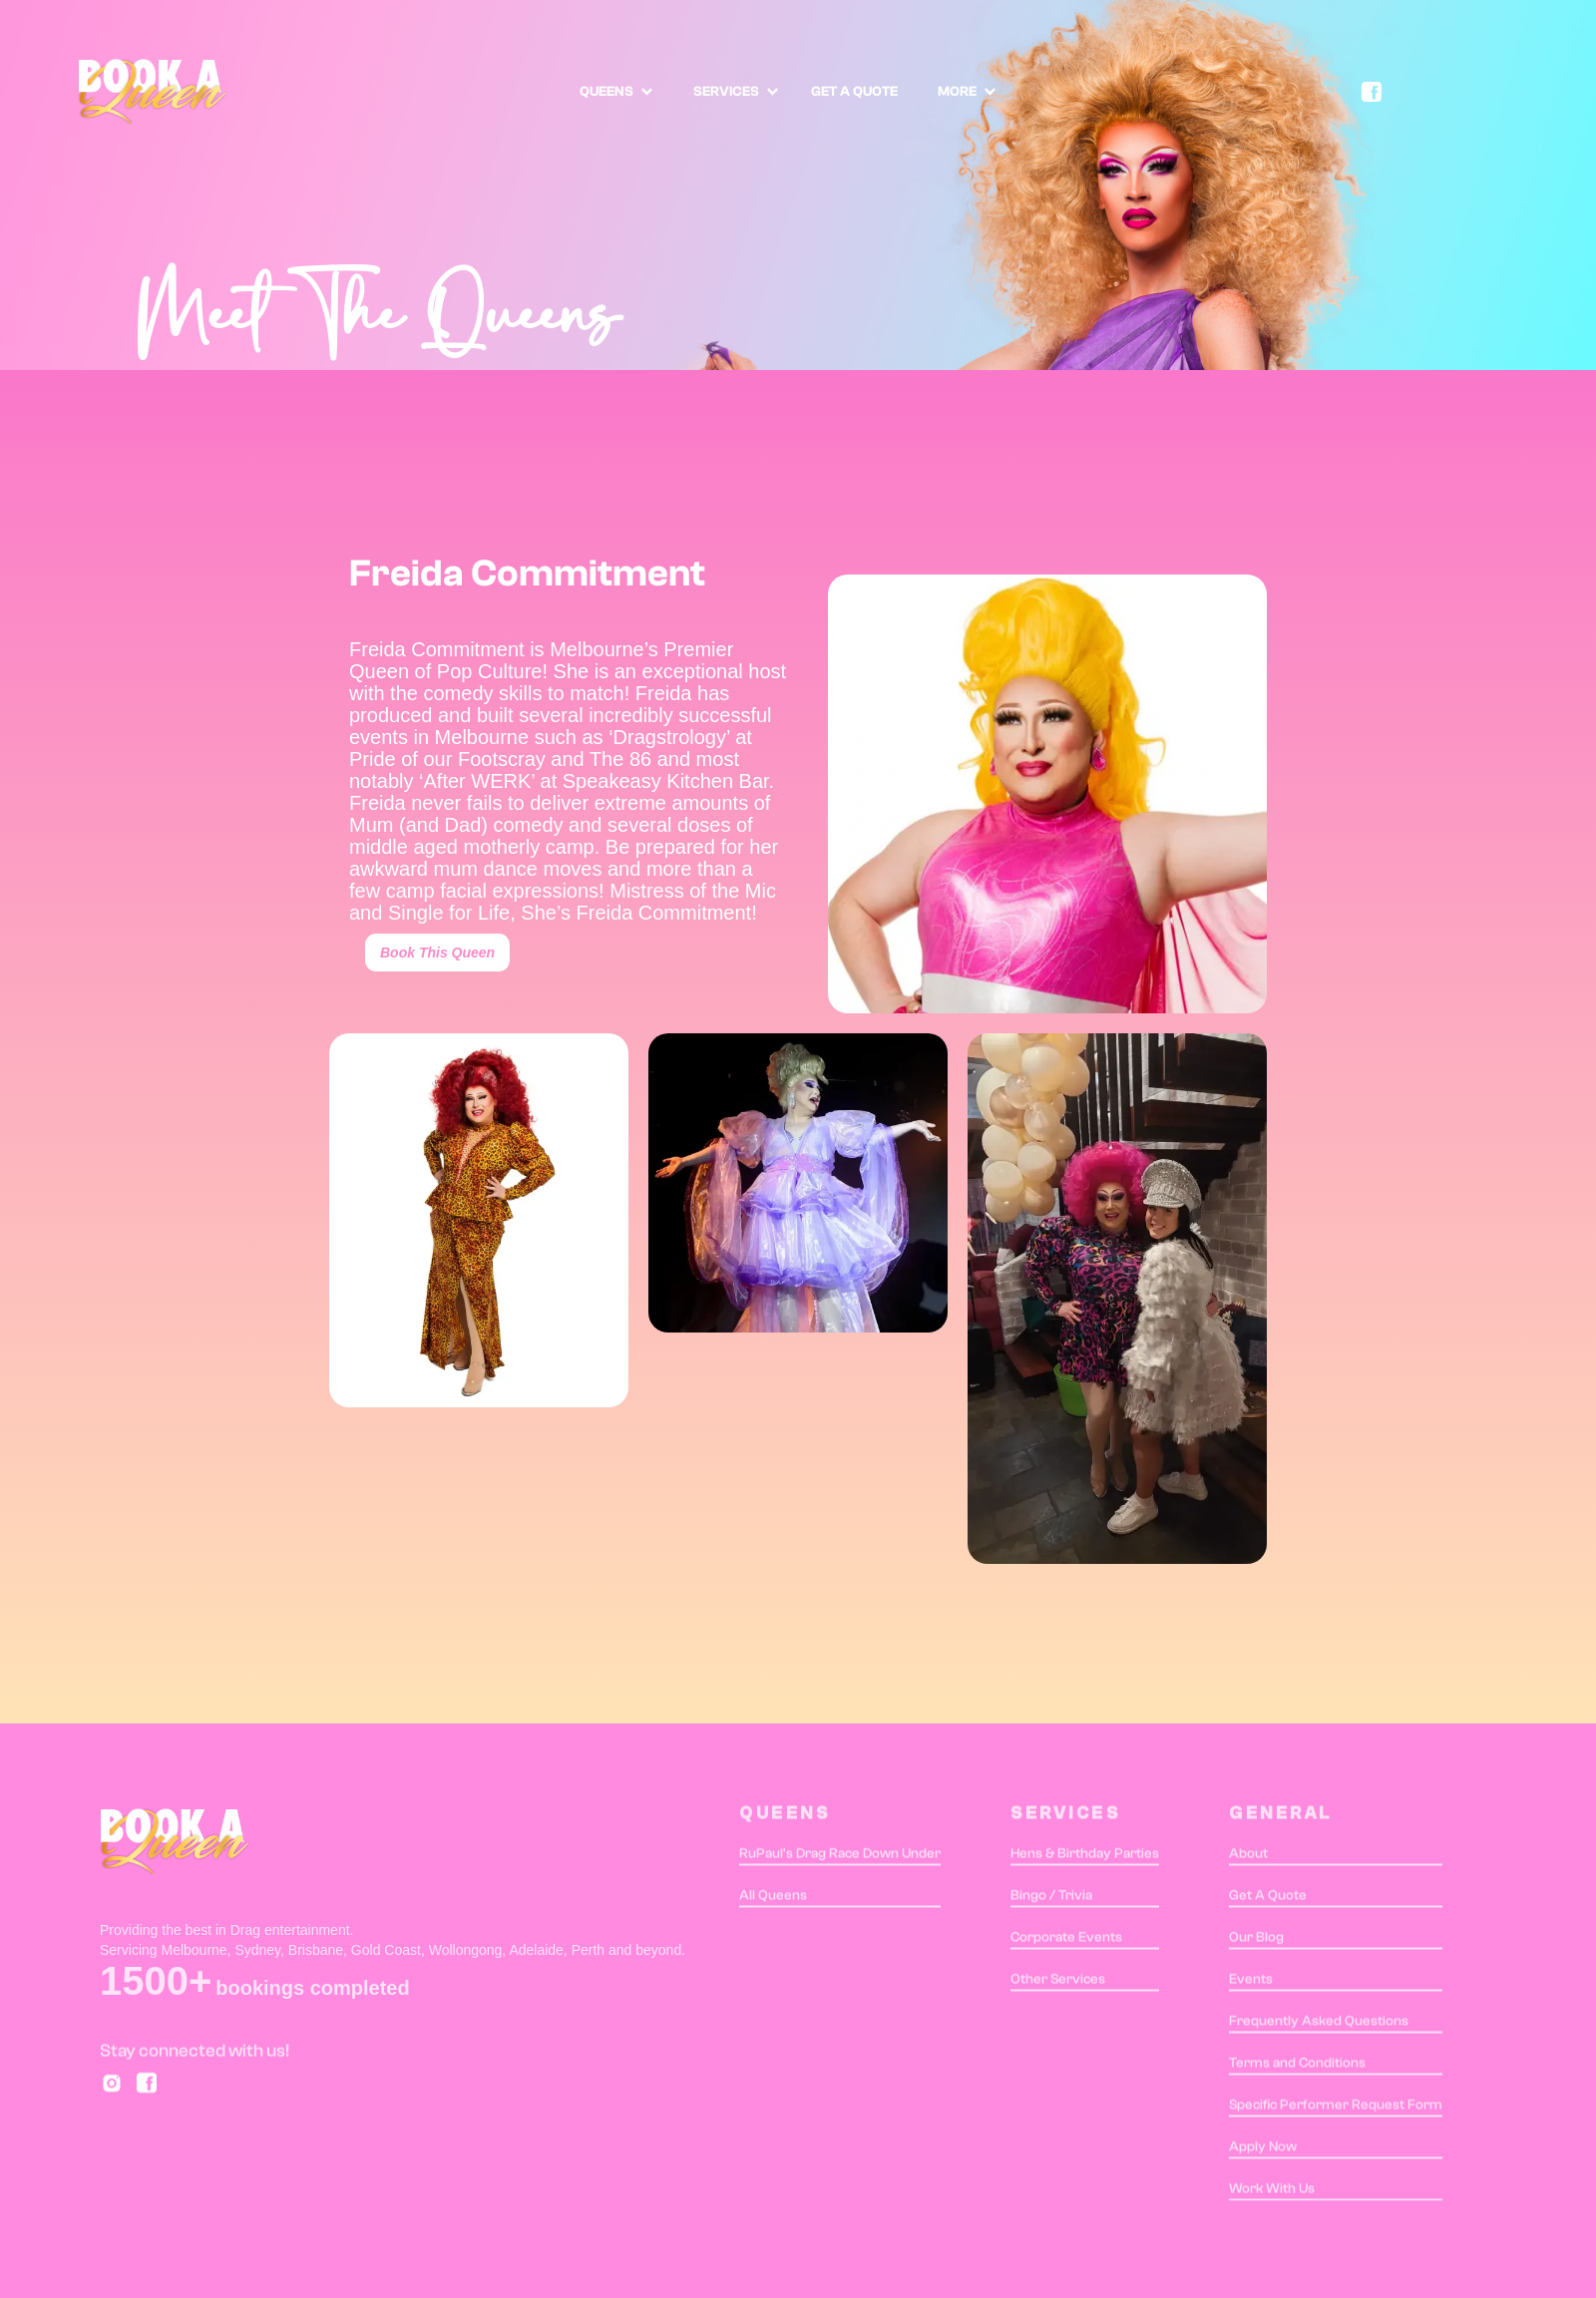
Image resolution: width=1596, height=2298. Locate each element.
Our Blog (1256, 1941)
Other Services (1057, 1983)
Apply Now (1263, 2150)
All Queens (773, 1899)
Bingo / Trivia (1051, 1899)
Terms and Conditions (1297, 2067)
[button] (616, 92)
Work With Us (1272, 2192)
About (1248, 1857)
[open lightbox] (478, 1220)
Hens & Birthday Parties (1084, 1857)
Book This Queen (437, 952)
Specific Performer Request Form (1335, 2108)
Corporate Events (1066, 1941)
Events (1251, 1983)
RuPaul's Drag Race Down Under (840, 1857)
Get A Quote (1268, 1899)
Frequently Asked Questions (1318, 2025)
